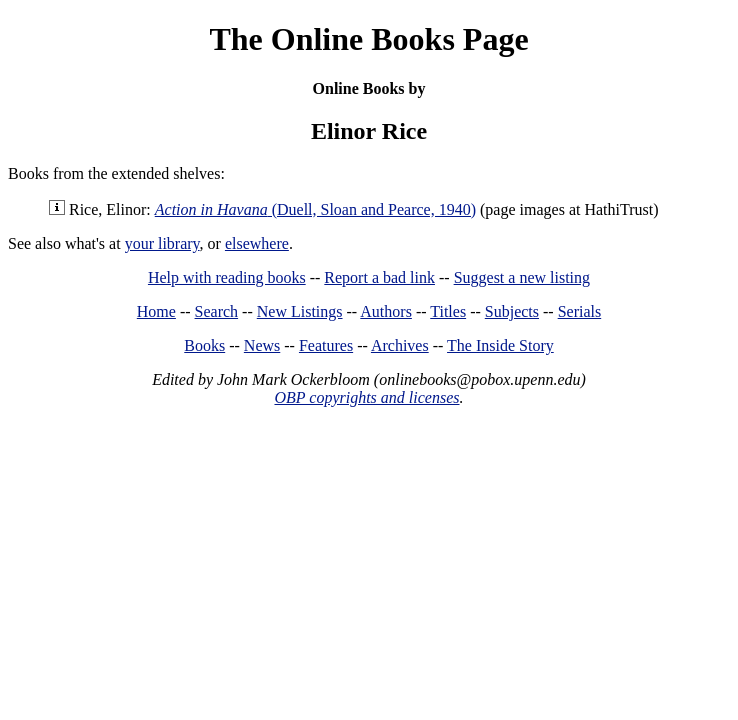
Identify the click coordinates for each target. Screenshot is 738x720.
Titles (448, 311)
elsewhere (257, 243)
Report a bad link (379, 277)
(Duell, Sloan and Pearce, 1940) (315, 209)
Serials (580, 311)
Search (217, 311)
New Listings (300, 311)
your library (162, 243)
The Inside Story (500, 345)
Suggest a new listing (522, 277)
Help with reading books (227, 277)
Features (326, 345)
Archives (400, 345)
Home (156, 311)
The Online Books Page (368, 39)
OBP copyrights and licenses (366, 397)
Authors (386, 311)
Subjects (512, 311)
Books (204, 345)
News (262, 345)
